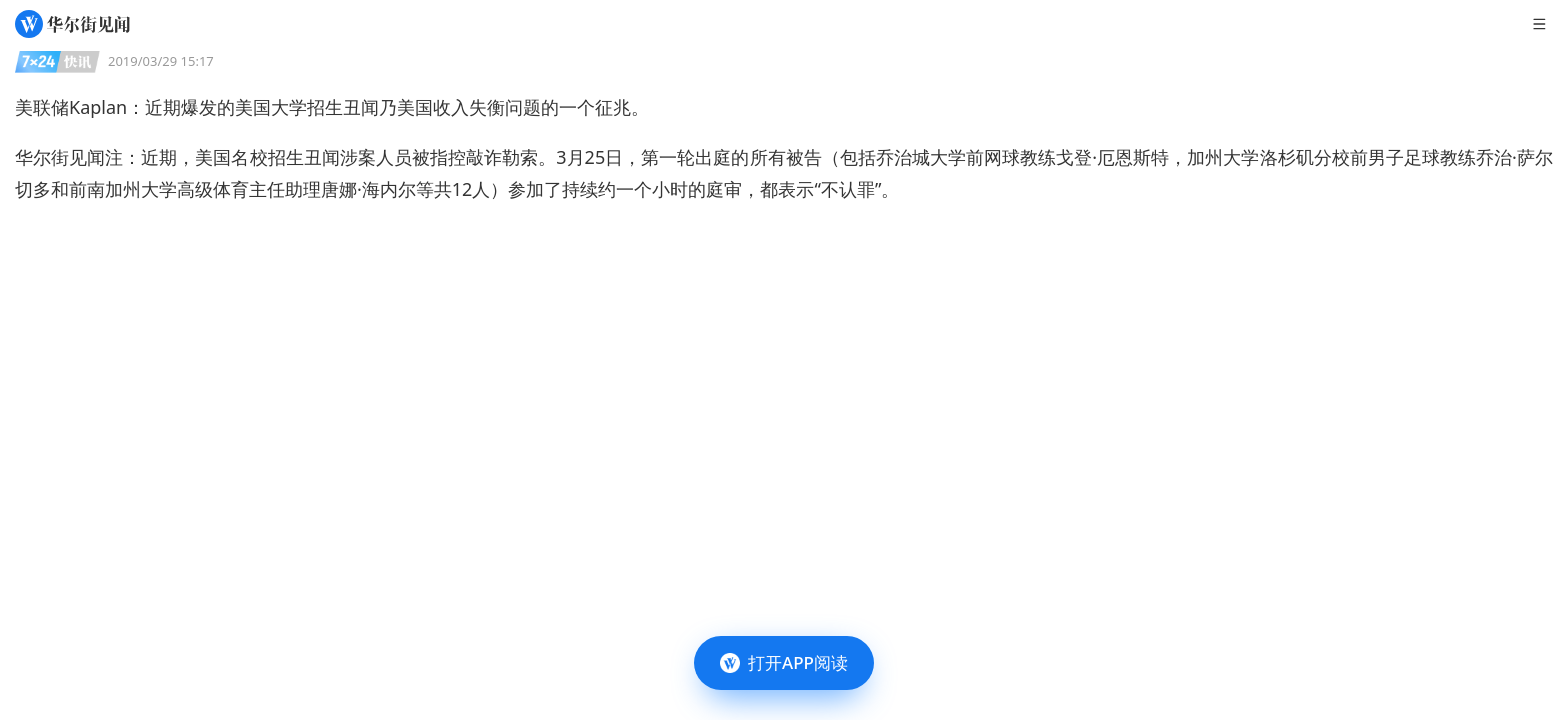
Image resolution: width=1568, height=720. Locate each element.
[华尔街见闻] (72, 24)
